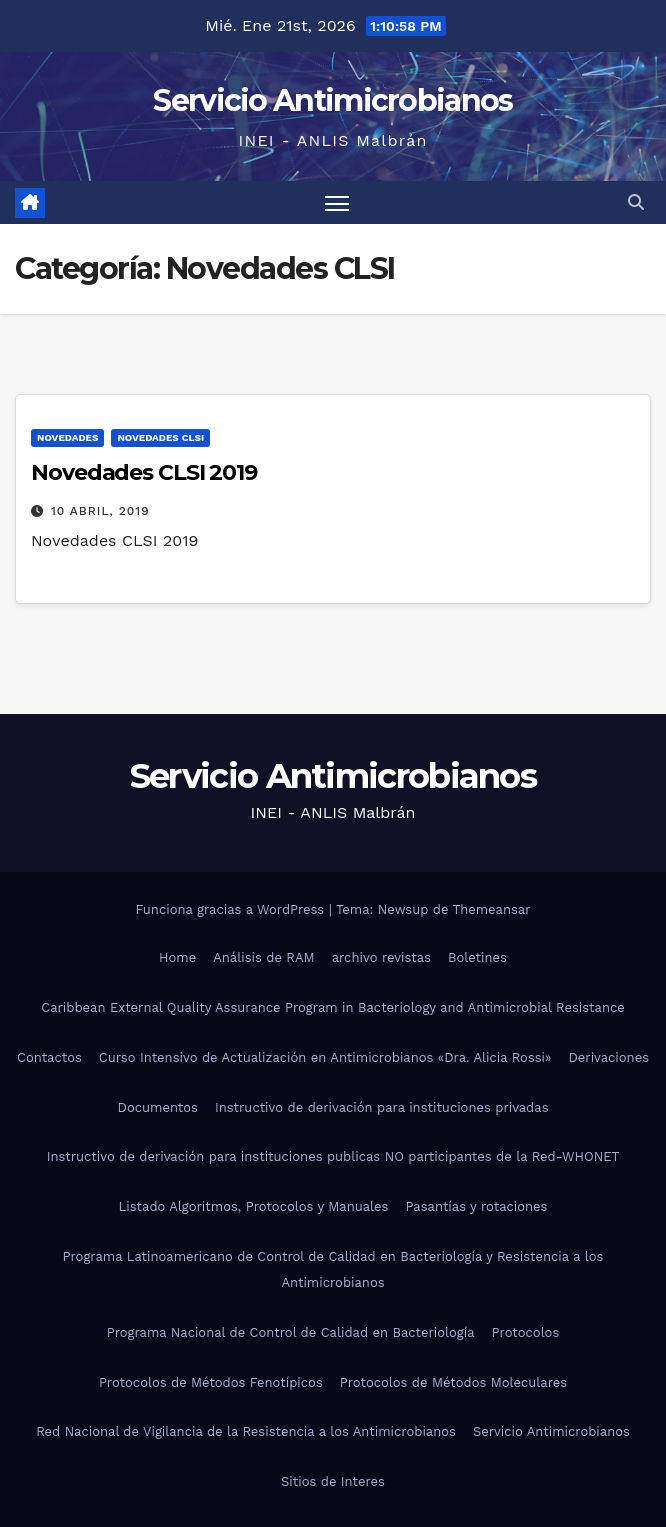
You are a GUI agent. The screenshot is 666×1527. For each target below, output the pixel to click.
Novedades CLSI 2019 (144, 472)
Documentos (158, 1107)
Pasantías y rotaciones (476, 1206)
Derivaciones (608, 1057)
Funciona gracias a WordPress (231, 909)
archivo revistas (381, 957)
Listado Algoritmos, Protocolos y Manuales (254, 1206)
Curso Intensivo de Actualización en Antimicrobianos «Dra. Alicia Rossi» (325, 1057)
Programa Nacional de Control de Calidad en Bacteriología (291, 1332)
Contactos (49, 1057)
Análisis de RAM (263, 957)
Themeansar (492, 909)
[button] (636, 202)
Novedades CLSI (160, 437)
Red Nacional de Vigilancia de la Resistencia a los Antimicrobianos (246, 1431)
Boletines (477, 957)
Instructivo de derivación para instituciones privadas (382, 1107)
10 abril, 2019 (100, 511)
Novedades (67, 437)
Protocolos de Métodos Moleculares (453, 1382)
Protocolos (526, 1332)
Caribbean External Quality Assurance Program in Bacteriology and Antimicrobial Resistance (332, 1007)
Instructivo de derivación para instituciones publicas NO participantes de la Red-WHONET (333, 1156)
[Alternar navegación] (337, 202)
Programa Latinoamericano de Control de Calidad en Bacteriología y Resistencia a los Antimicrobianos (333, 1269)
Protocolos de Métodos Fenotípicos (211, 1382)
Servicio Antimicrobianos (332, 100)
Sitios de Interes (333, 1481)
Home (177, 957)
